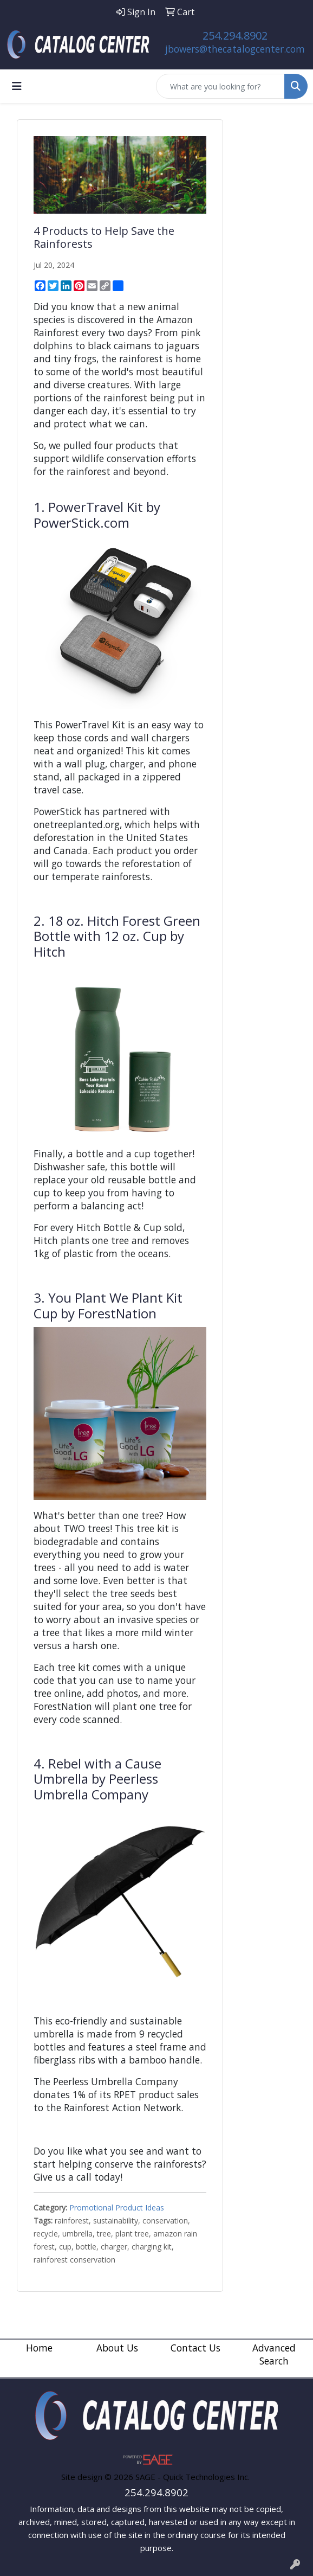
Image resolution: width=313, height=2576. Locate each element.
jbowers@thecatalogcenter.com (235, 48)
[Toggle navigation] (16, 86)
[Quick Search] (220, 86)
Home (39, 2347)
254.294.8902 (235, 35)
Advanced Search (274, 2354)
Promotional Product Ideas (116, 2207)
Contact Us (195, 2347)
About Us (117, 2347)
